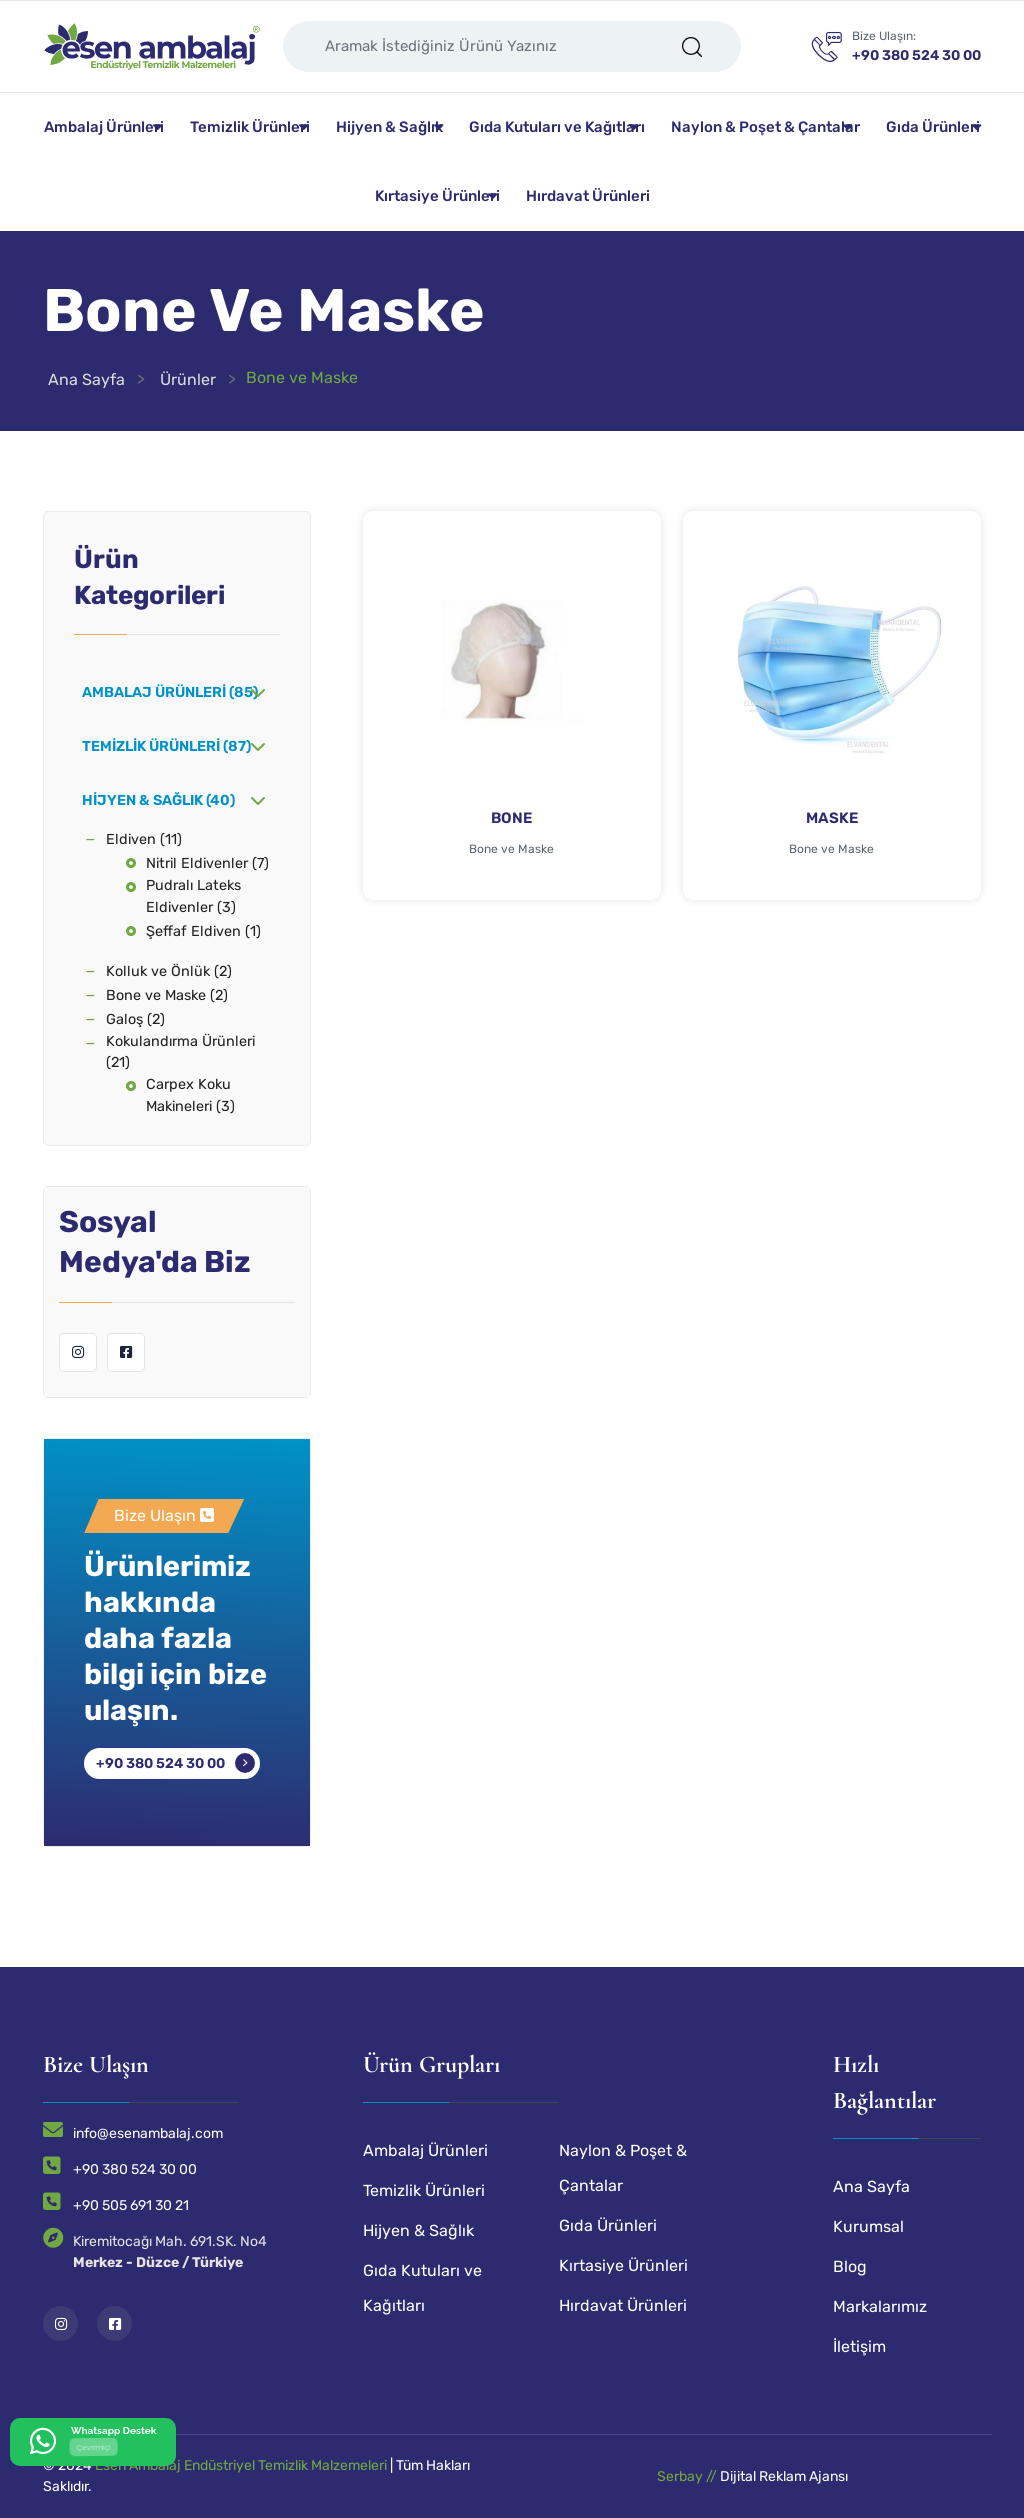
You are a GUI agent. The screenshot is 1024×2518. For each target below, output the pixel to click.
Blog (850, 2266)
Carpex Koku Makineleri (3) (190, 1095)
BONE (511, 818)
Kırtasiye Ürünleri (437, 196)
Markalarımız (880, 2306)
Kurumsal (868, 2226)
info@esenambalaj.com (148, 2133)
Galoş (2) (135, 1019)
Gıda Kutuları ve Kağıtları (557, 127)
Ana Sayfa (86, 379)
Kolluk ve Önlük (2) (169, 971)
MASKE (832, 818)
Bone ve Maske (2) (167, 995)
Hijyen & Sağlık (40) (158, 800)
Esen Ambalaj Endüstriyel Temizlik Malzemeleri (241, 2465)
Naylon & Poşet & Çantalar (765, 127)
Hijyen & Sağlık (389, 127)
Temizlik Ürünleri (250, 127)
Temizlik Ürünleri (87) (166, 746)
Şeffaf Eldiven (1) (203, 931)
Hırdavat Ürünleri (588, 196)
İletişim (859, 2346)
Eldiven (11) (144, 839)
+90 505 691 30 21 (131, 2205)
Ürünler (188, 379)
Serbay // (688, 2476)
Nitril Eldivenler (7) (207, 863)
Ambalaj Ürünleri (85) (170, 692)
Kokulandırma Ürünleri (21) (180, 1052)
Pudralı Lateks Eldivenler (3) (193, 896)
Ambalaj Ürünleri (104, 127)
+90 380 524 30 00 (160, 1763)
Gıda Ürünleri (933, 127)
